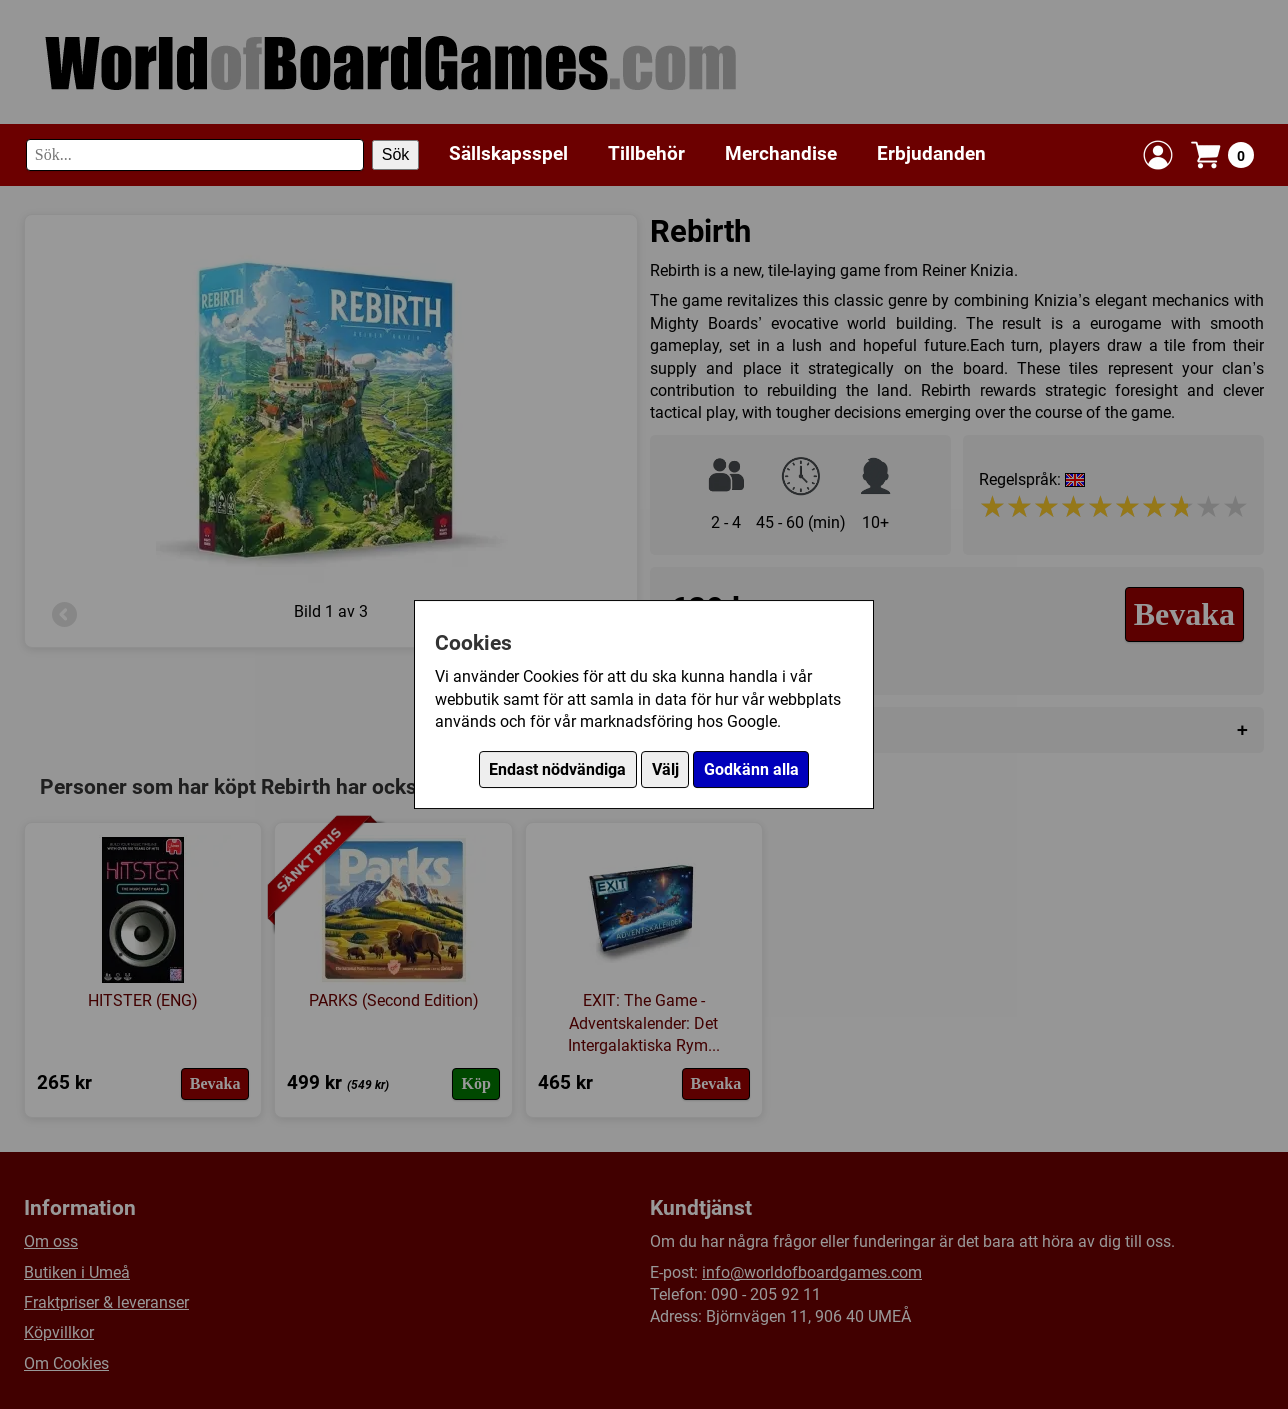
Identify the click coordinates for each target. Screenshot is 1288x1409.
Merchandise (781, 153)
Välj (665, 769)
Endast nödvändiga (557, 769)
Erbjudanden (931, 153)
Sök (396, 154)
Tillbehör (646, 153)
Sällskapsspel (508, 153)
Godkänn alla (751, 769)
